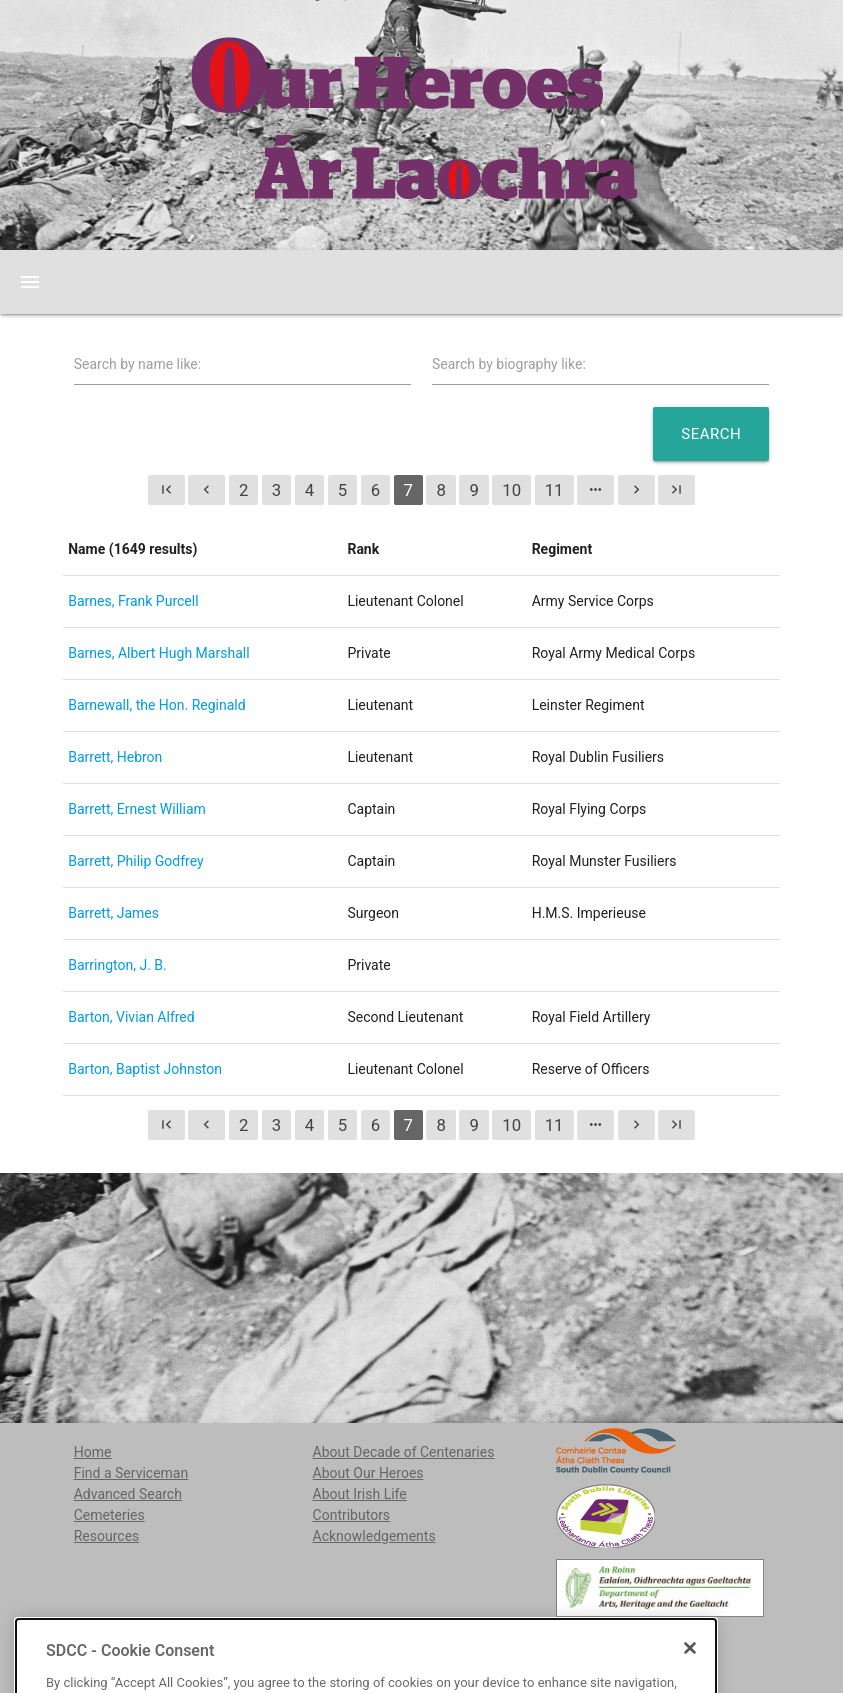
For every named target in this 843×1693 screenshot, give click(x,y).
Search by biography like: (509, 364)
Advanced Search (128, 1494)
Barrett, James (113, 913)
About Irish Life (360, 1494)
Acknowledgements (374, 1536)
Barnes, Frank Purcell (133, 601)
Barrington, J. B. (117, 965)
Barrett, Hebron (115, 757)
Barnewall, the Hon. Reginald (156, 705)
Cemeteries (109, 1515)
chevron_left (206, 489)
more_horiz (595, 489)
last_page (676, 489)
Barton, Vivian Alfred (131, 1017)
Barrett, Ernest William (137, 809)
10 (511, 490)
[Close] (690, 1685)
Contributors (352, 1515)
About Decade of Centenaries (404, 1452)
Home (93, 1452)
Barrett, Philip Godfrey (135, 861)
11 (554, 490)
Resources (107, 1536)
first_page (166, 489)
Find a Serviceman (131, 1473)
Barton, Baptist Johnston (145, 1069)
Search (711, 434)
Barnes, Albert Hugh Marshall (158, 653)
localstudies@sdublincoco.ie (226, 1643)
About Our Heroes (368, 1473)
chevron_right (636, 489)
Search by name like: (137, 364)
